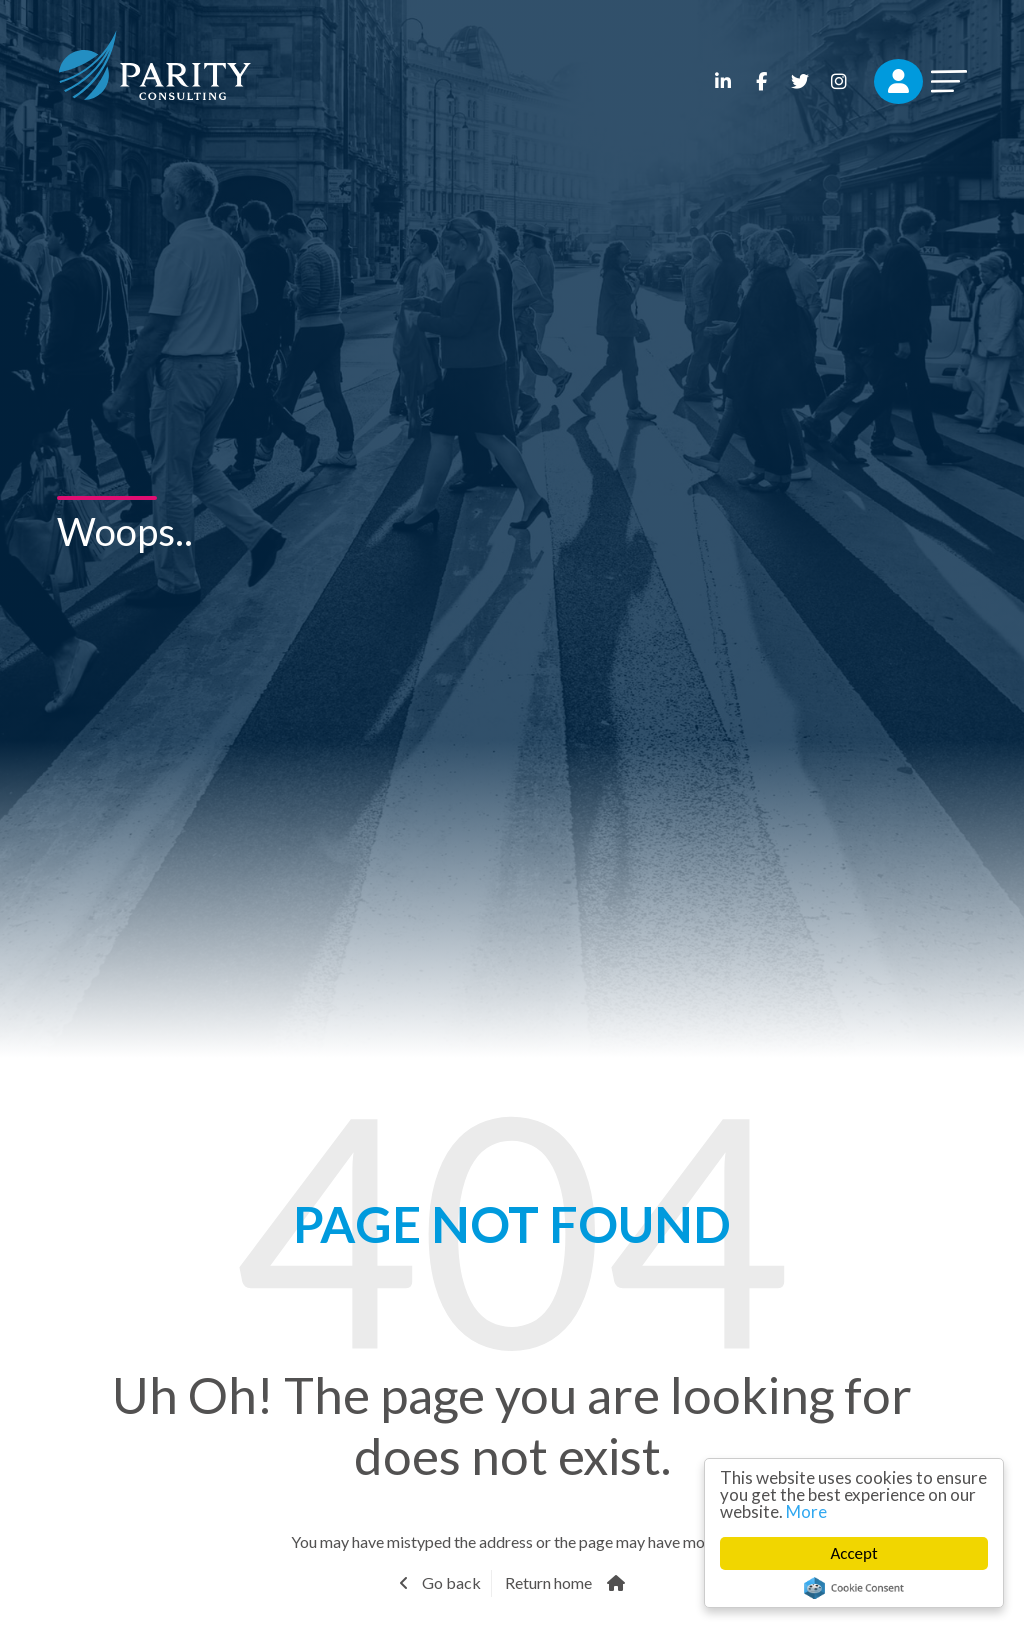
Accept (854, 1553)
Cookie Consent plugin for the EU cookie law (854, 1588)
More (806, 1511)
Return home (548, 1582)
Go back (450, 1582)
